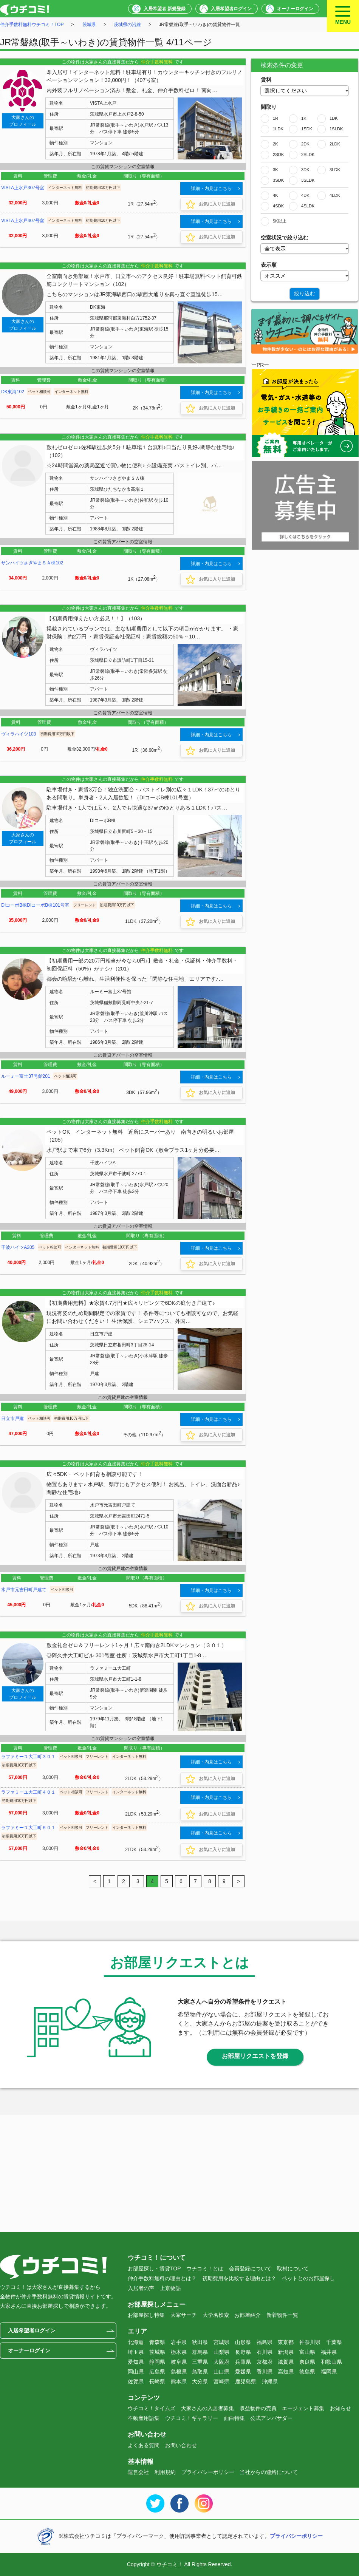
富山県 (307, 2352)
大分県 (200, 2381)
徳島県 (307, 2372)
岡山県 (136, 2372)
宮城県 (221, 2342)
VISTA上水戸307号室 (22, 187)
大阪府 (221, 2362)
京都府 (264, 2362)
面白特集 (234, 2418)
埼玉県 (136, 2352)
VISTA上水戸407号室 (22, 220)
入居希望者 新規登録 (165, 8)
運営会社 (138, 2472)
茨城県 (89, 24)
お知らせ (340, 2408)
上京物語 (170, 2288)
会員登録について (250, 2268)
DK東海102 (12, 391)
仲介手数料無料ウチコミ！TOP (31, 24)
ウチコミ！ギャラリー (191, 2418)
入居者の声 (141, 2288)
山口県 (221, 2372)
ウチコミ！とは (204, 2268)
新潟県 (286, 2352)
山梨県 (221, 2352)
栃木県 (179, 2352)
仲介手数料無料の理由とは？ (162, 2278)
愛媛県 (243, 2372)
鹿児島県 (245, 2381)
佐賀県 (136, 2381)
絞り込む (304, 294)
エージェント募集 (303, 2408)
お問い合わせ (181, 2445)
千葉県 (334, 2342)
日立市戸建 (12, 1418)
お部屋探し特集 (146, 2315)
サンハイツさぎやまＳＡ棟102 (32, 563)
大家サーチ (183, 2315)
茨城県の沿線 (127, 24)
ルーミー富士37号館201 (25, 1076)
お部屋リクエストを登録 (255, 2056)
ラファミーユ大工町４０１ (28, 1792)
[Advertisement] (305, 602)
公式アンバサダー (271, 2418)
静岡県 (157, 2362)
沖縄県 (270, 2381)
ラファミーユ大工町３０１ (28, 1756)
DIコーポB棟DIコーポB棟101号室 (35, 905)
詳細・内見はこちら (211, 188)
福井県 (329, 2352)
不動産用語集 (143, 2418)
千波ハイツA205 (17, 1247)
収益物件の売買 (258, 2408)
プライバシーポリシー (207, 2472)
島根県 (179, 2372)
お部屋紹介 (247, 2315)
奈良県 (307, 2362)
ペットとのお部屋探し (308, 2278)
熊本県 (179, 2381)
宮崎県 (221, 2381)
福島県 (264, 2342)
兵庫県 (243, 2362)
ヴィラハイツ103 (18, 734)
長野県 (243, 2352)
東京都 (286, 2342)
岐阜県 (179, 2362)
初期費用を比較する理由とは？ (239, 2278)
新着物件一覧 (282, 2315)
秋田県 (200, 2342)
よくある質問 (143, 2445)
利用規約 (165, 2472)
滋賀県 (286, 2362)
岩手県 (179, 2342)
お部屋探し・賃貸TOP (154, 2268)
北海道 (136, 2342)
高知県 (286, 2372)
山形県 (243, 2342)
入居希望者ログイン (231, 8)
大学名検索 (216, 2315)
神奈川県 (309, 2342)
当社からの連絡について (269, 2472)
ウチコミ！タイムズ (151, 2408)
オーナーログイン (295, 8)
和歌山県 (331, 2362)
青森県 (157, 2342)
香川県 (264, 2372)
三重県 (200, 2362)
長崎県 (157, 2381)
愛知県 (136, 2362)
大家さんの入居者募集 (207, 2408)
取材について (293, 2268)
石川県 (264, 2352)
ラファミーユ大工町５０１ (28, 1827)
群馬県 (200, 2352)
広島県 (157, 2372)
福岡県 (329, 2372)
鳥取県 (200, 2372)
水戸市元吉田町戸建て (23, 1589)
